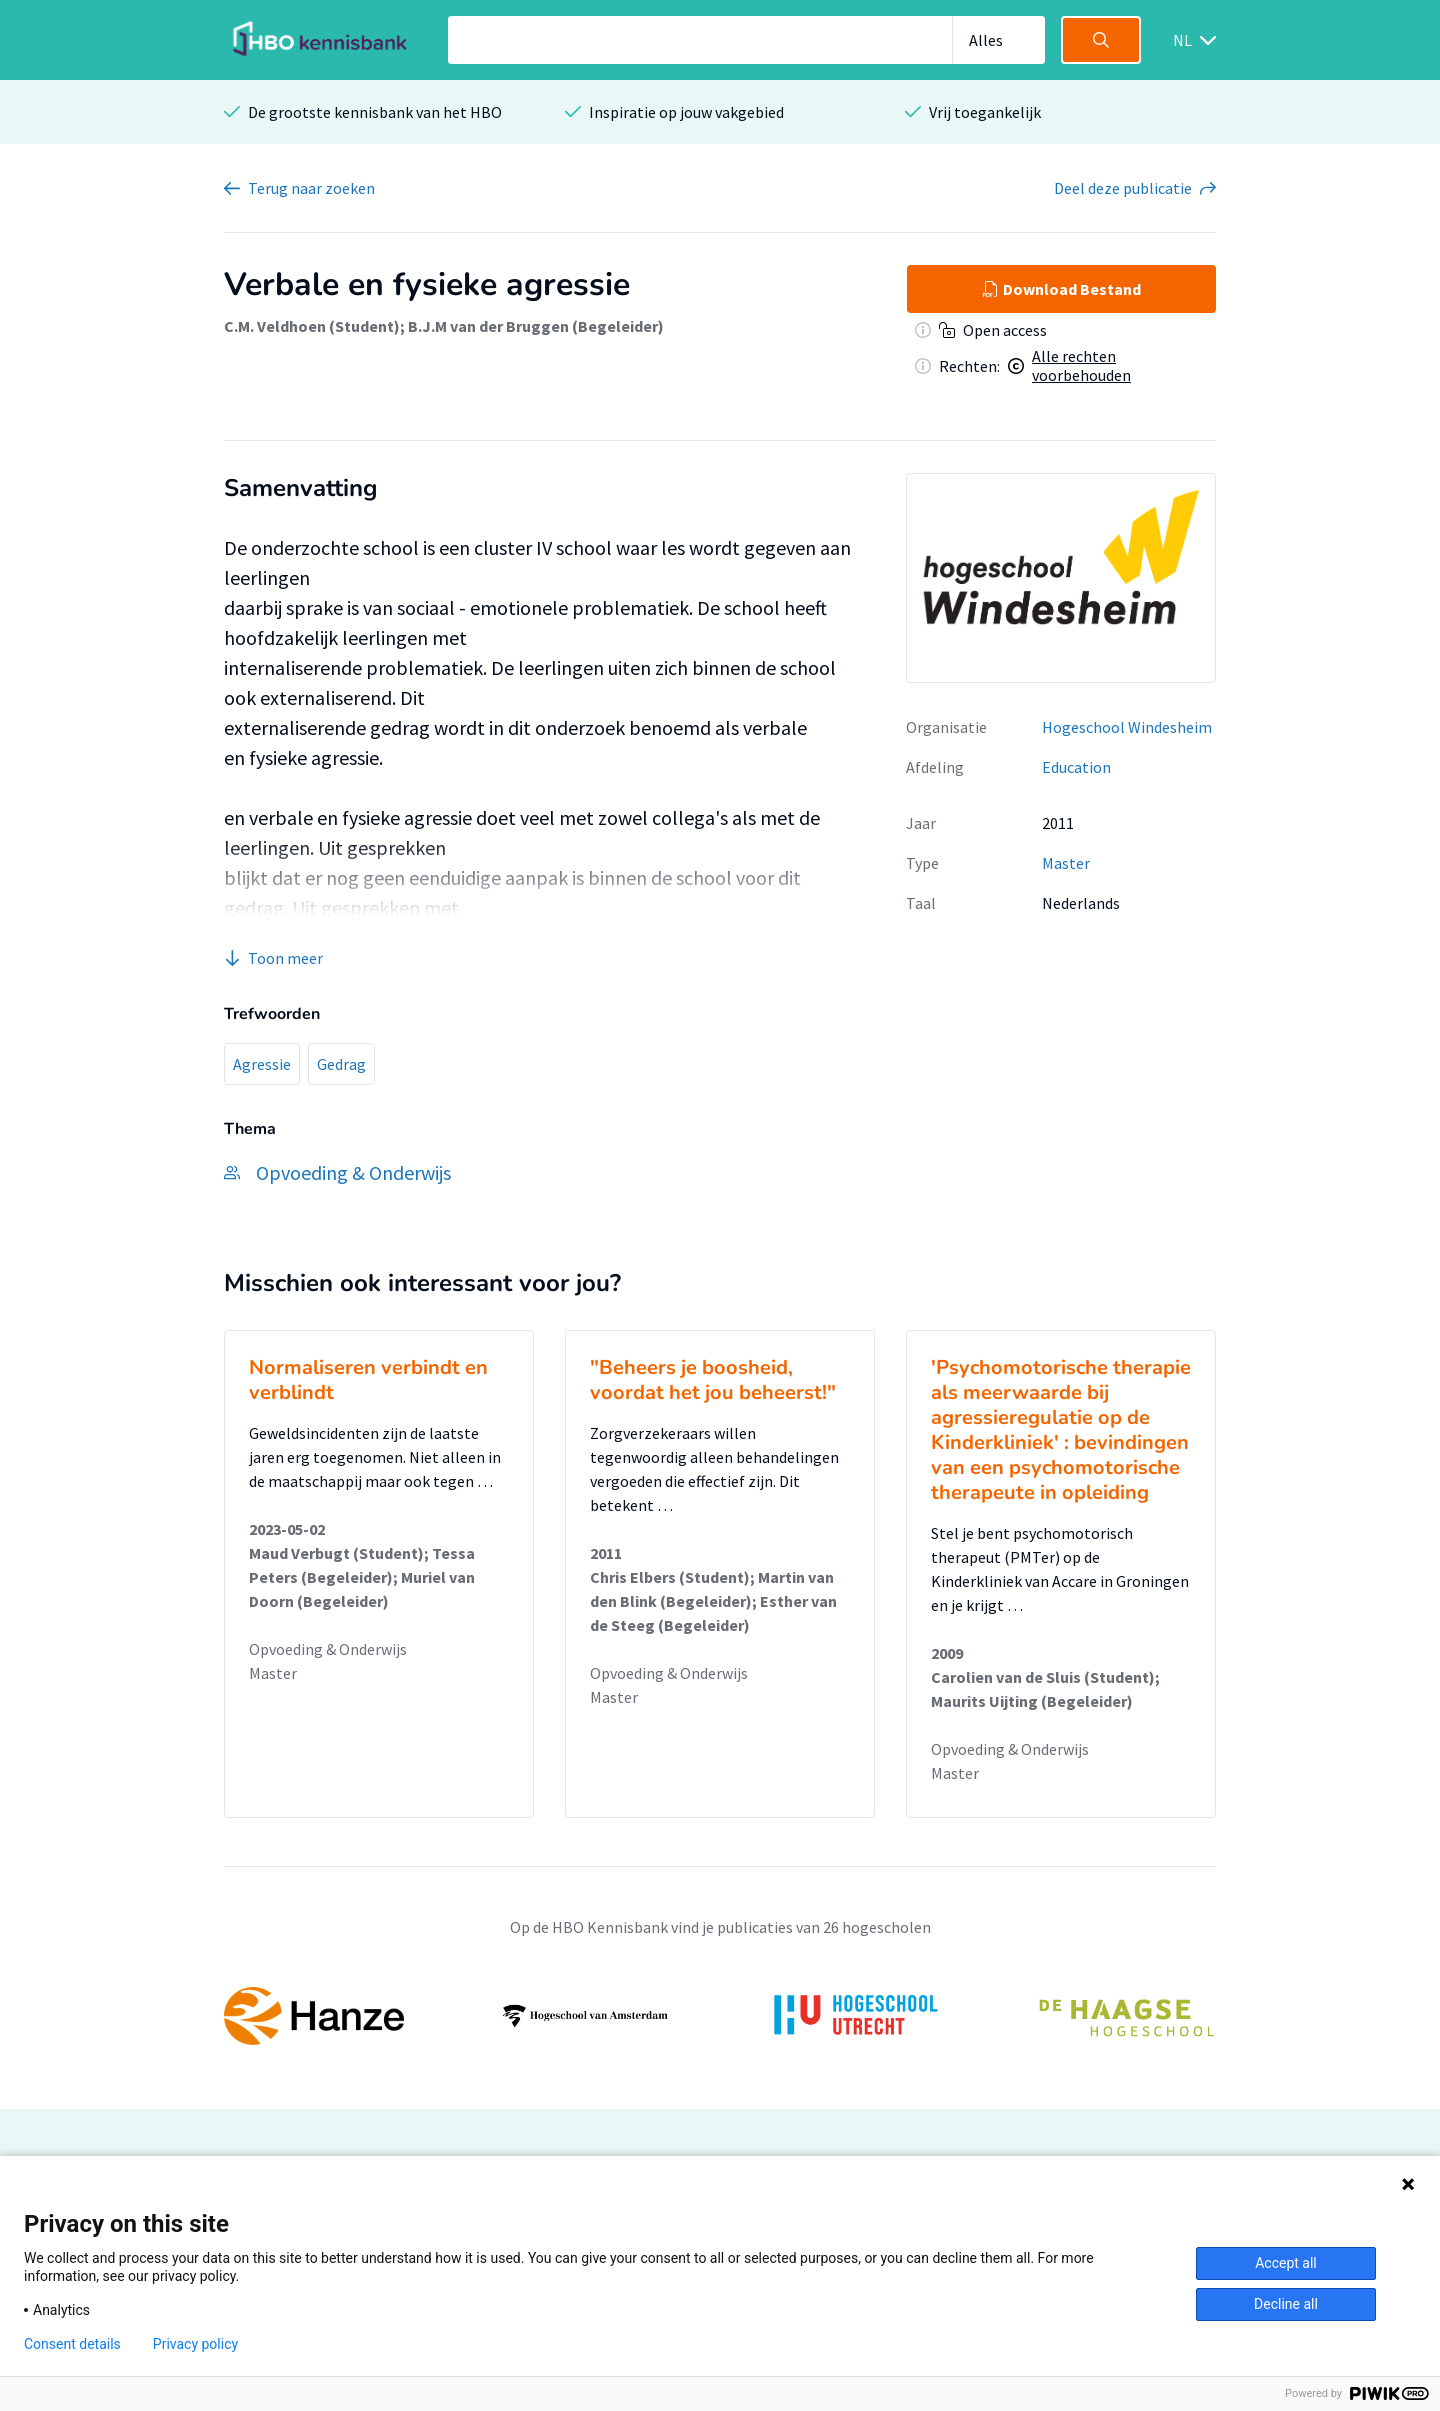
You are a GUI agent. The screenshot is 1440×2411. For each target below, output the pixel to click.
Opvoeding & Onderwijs (328, 1649)
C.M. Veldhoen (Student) (312, 326)
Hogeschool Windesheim (1127, 727)
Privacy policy (195, 2344)
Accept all (1286, 2263)
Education (1076, 767)
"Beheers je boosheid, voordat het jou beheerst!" (713, 1380)
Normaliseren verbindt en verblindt (368, 1380)
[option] (720, 2016)
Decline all (1286, 2304)
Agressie (262, 1064)
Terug (311, 188)
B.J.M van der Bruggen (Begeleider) (536, 326)
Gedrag (341, 1064)
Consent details (72, 2344)
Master (1066, 863)
